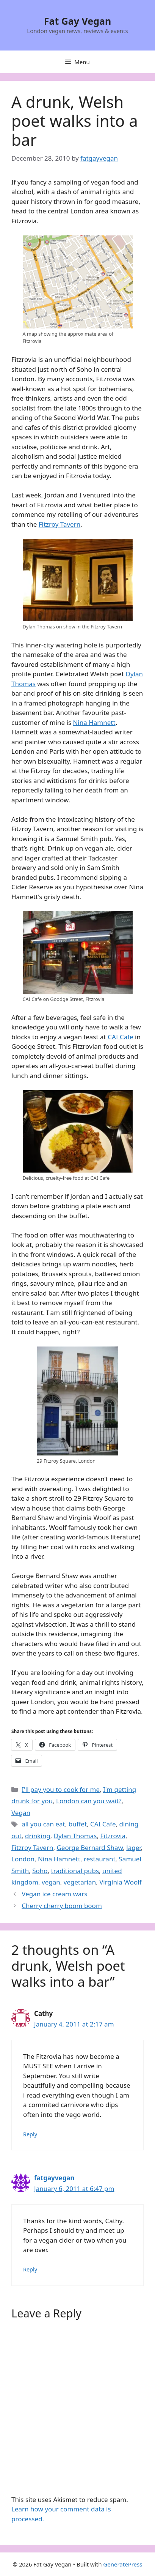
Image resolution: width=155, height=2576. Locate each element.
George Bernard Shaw (89, 1847)
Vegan (20, 1812)
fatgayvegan (54, 2178)
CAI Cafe (119, 1036)
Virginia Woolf (120, 1882)
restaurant (99, 1859)
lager (133, 1847)
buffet (78, 1824)
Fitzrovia (112, 1835)
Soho (39, 1870)
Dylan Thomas (75, 1835)
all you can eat (43, 1824)
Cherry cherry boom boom (62, 1905)
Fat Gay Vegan (77, 20)
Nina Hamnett (94, 722)
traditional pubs (75, 1870)
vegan (51, 1882)
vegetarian (80, 1882)
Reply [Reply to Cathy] (30, 2134)
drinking (37, 1835)
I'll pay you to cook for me (61, 1789)
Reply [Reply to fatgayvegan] (30, 2269)
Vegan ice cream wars (54, 1893)
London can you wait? (89, 1800)
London (22, 1859)
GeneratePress (122, 2564)
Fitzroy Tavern (59, 524)
